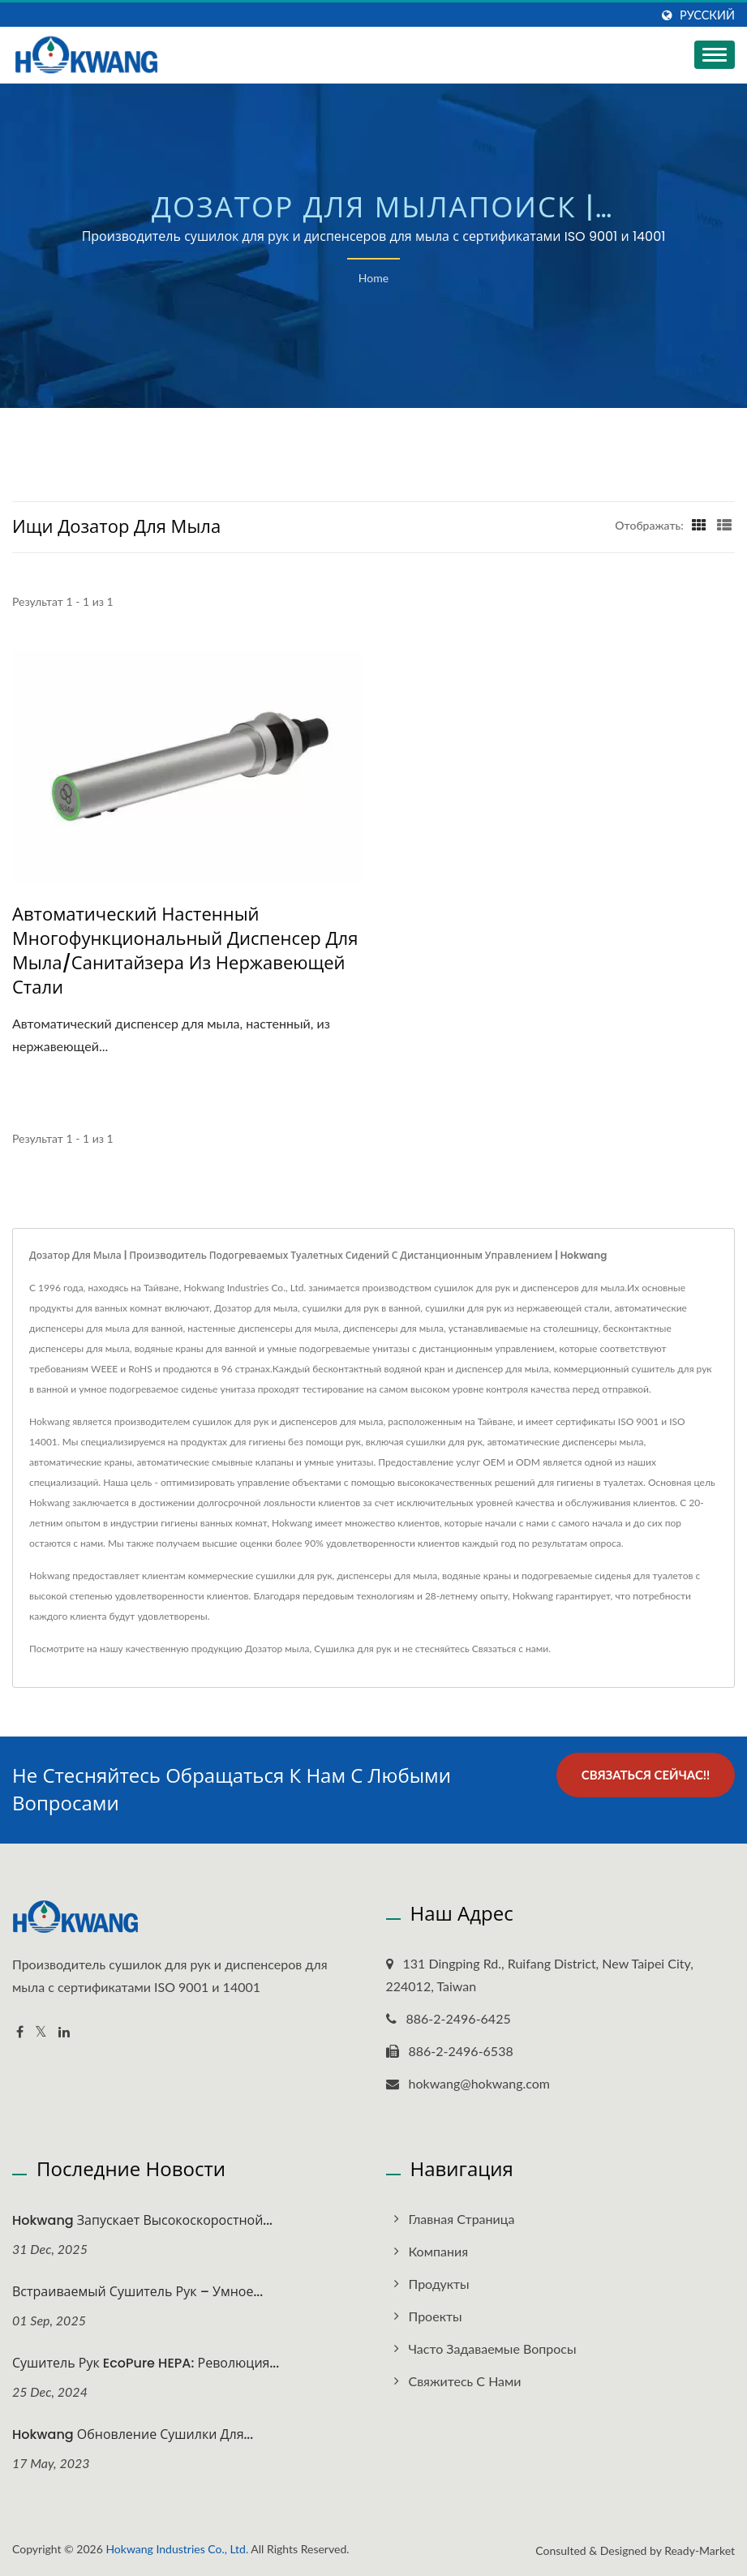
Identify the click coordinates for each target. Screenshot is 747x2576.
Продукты (439, 2283)
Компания (439, 2251)
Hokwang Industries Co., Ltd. (176, 2549)
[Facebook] (20, 2032)
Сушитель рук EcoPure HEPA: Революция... (145, 2363)
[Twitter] (41, 2032)
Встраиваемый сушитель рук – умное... (137, 2291)
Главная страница (462, 2218)
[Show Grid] (699, 524)
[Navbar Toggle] (714, 55)
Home (373, 278)
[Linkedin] (64, 2032)
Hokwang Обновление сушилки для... (132, 2434)
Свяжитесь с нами (465, 2381)
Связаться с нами (510, 1648)
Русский (707, 15)
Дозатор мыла (277, 1648)
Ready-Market (699, 2550)
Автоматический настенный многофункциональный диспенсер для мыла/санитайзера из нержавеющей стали (185, 951)
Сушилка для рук (352, 1648)
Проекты (435, 2316)
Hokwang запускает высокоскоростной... (142, 2220)
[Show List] (724, 524)
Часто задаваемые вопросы (493, 2348)
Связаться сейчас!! (646, 1774)
